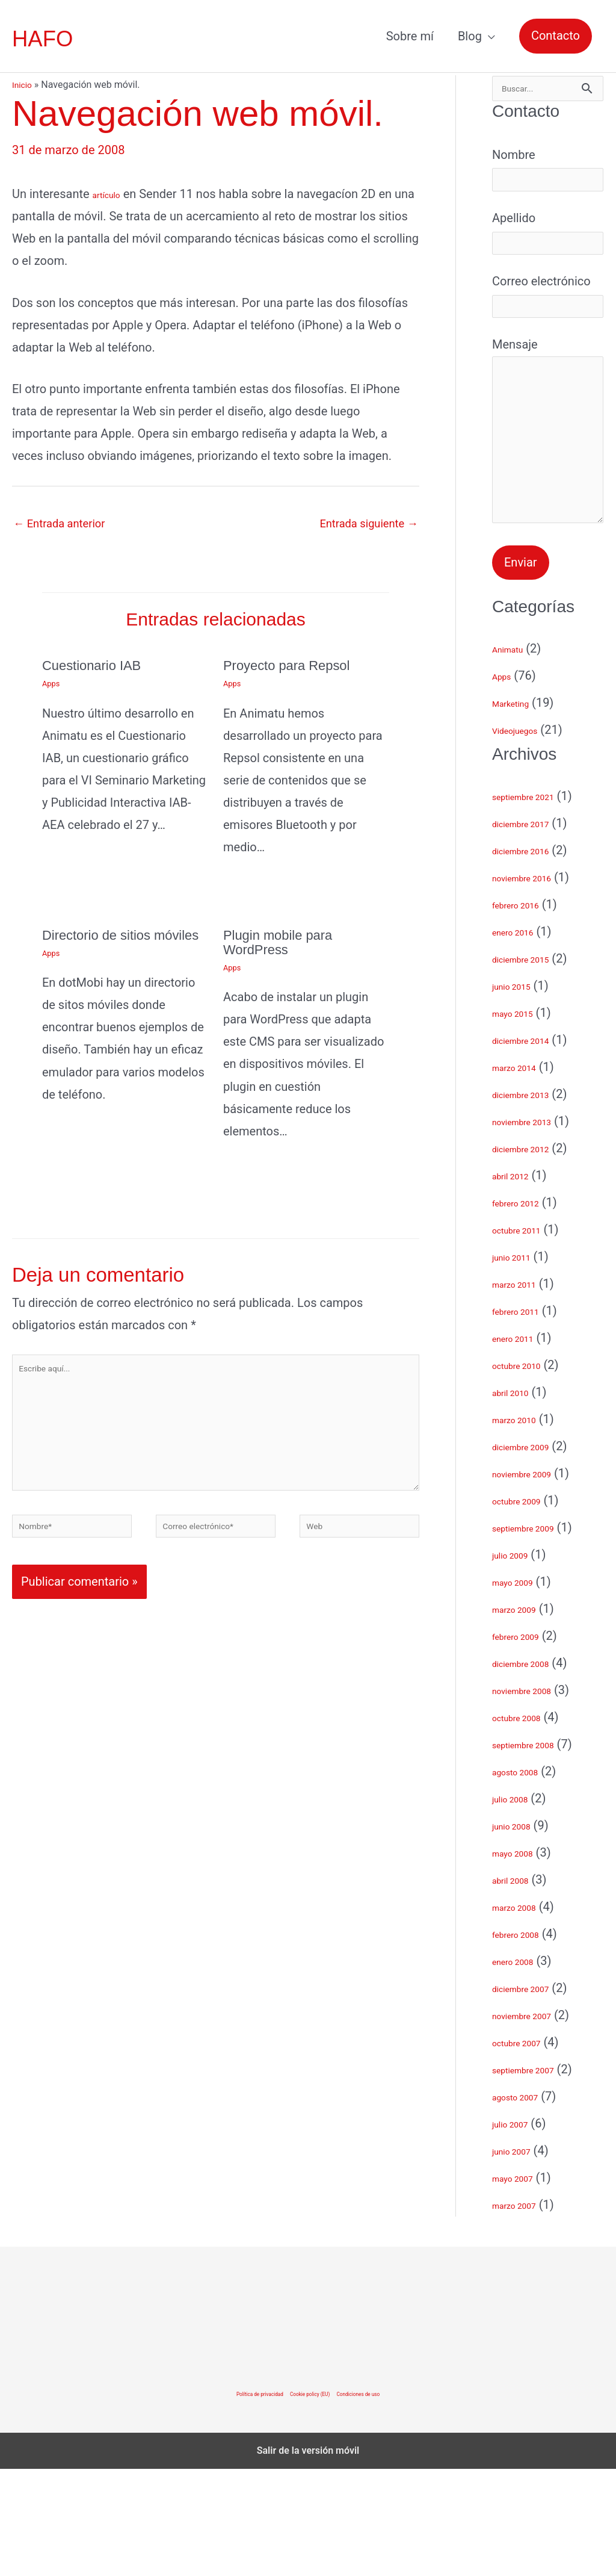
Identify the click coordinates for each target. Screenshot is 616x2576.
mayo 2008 (522, 1959)
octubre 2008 (527, 1824)
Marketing (519, 809)
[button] (555, 36)
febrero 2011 (526, 1418)
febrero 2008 (526, 2041)
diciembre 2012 (533, 1255)
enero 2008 (522, 2068)
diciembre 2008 (533, 1770)
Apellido (547, 250)
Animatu (514, 755)
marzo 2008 (524, 2013)
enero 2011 (522, 1445)
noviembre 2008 (535, 1797)
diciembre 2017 (533, 930)
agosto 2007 (525, 2203)
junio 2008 (520, 1932)
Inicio (23, 84)
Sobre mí (410, 36)
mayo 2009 (522, 1688)
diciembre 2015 (533, 1065)
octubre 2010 (527, 1472)
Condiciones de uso (380, 2501)
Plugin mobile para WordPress (283, 944)
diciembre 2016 (533, 957)
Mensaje (547, 503)
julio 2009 (518, 1661)
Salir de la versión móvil (308, 2557)
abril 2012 (519, 1282)
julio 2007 (518, 2230)
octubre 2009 (527, 1607)
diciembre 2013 (533, 1201)
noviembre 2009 (535, 1580)
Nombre (547, 178)
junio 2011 (520, 1363)
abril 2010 (519, 1499)
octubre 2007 (527, 2149)
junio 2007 (520, 2257)
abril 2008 (519, 1986)
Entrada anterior (63, 524)
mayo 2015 (522, 1120)
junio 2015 (520, 1092)
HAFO (45, 39)
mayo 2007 (522, 2284)
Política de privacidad (238, 2501)
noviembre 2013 (535, 1228)
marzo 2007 (524, 2311)
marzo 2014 (524, 1174)
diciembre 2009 (533, 1553)
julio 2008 (518, 1905)
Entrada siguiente (364, 524)
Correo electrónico (547, 322)
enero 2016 (522, 1038)
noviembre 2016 (535, 984)
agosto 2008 (525, 1878)
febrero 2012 (526, 1309)
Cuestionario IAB (96, 667)
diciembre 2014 (533, 1147)
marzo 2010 (524, 1526)
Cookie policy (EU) (311, 2501)
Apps (51, 686)
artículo (113, 194)
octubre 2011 (527, 1336)
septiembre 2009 (537, 1634)
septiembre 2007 (537, 2176)
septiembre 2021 (537, 903)
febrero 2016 (526, 1011)
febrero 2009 (526, 1743)
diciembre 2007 (533, 2095)
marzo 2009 (524, 1716)
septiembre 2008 (537, 1851)
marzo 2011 (524, 1390)
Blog (470, 36)
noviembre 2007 (535, 2122)
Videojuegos (525, 837)
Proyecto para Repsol (292, 667)
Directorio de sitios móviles (101, 944)
